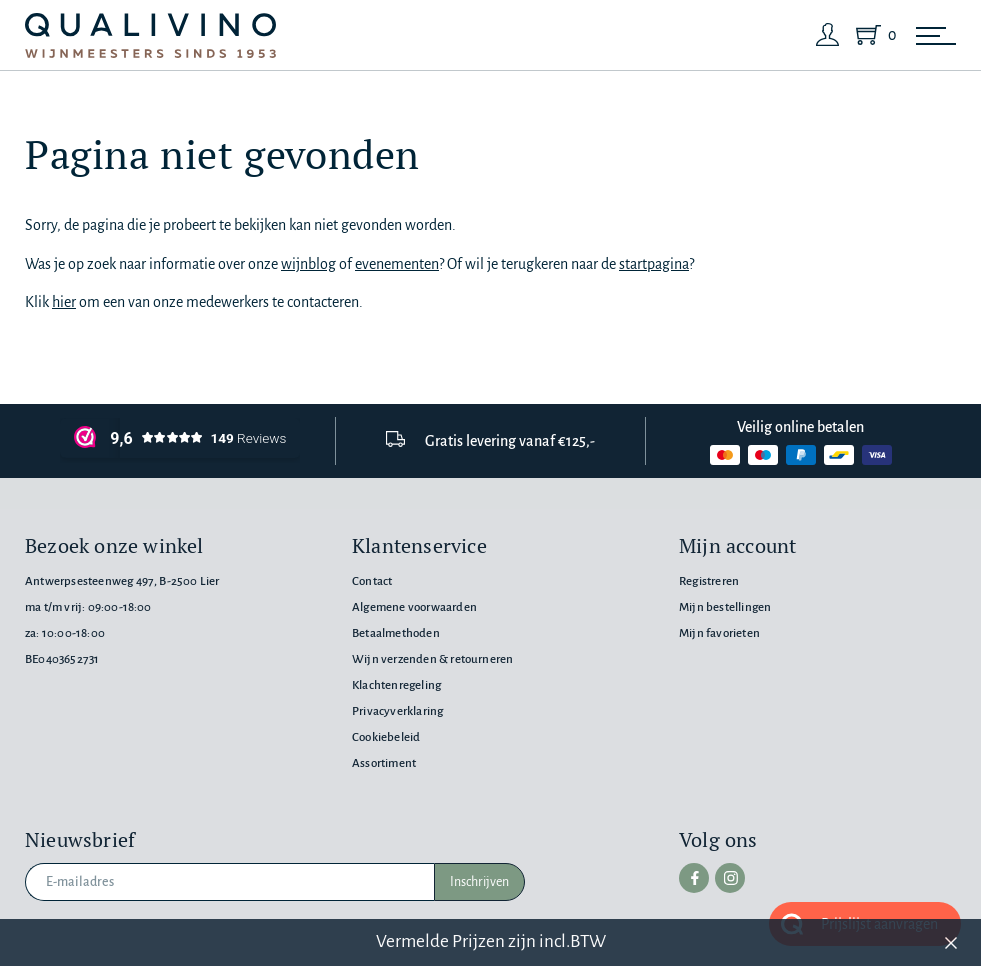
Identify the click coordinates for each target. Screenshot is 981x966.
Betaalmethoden (396, 633)
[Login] (828, 35)
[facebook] (694, 878)
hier (64, 302)
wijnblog (308, 264)
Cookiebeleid (386, 737)
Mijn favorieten (719, 633)
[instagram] (730, 878)
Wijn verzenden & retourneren (432, 659)
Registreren (709, 581)
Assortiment (384, 763)
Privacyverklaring (397, 711)
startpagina (654, 264)
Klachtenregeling (396, 685)
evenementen (397, 264)
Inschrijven (479, 882)
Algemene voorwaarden (414, 607)
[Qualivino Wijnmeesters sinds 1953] (150, 35)
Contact (372, 581)
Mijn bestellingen (725, 607)
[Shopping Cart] (872, 35)
